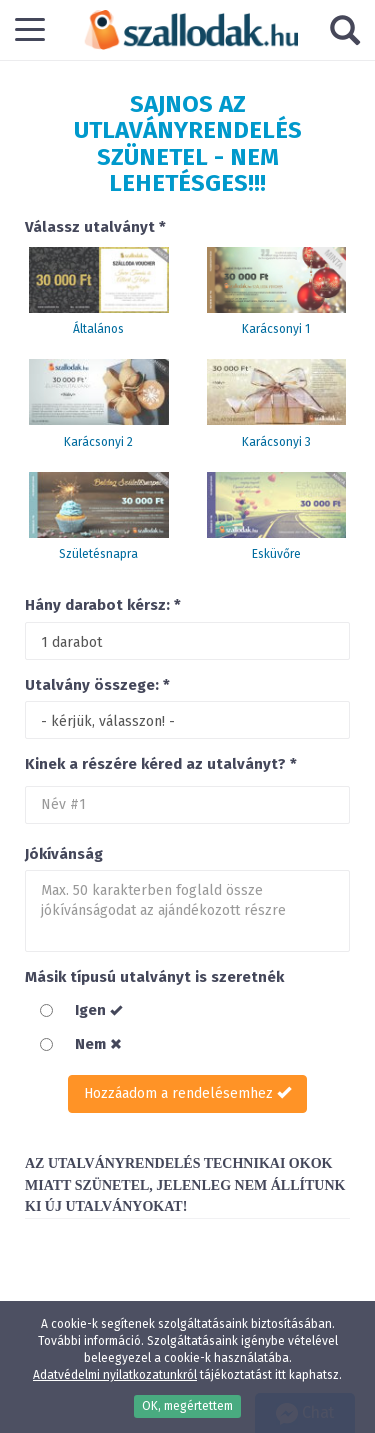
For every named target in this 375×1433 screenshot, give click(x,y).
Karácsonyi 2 (98, 442)
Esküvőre (276, 554)
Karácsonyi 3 (276, 442)
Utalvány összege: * (97, 685)
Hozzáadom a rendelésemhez (187, 1093)
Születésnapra (98, 554)
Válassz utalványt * (95, 227)
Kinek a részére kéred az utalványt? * (161, 764)
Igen (98, 1010)
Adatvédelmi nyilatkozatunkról (115, 1375)
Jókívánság (64, 854)
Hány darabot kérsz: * (103, 605)
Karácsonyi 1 (276, 329)
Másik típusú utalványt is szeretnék (154, 977)
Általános (98, 329)
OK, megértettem (187, 1406)
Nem (98, 1044)
